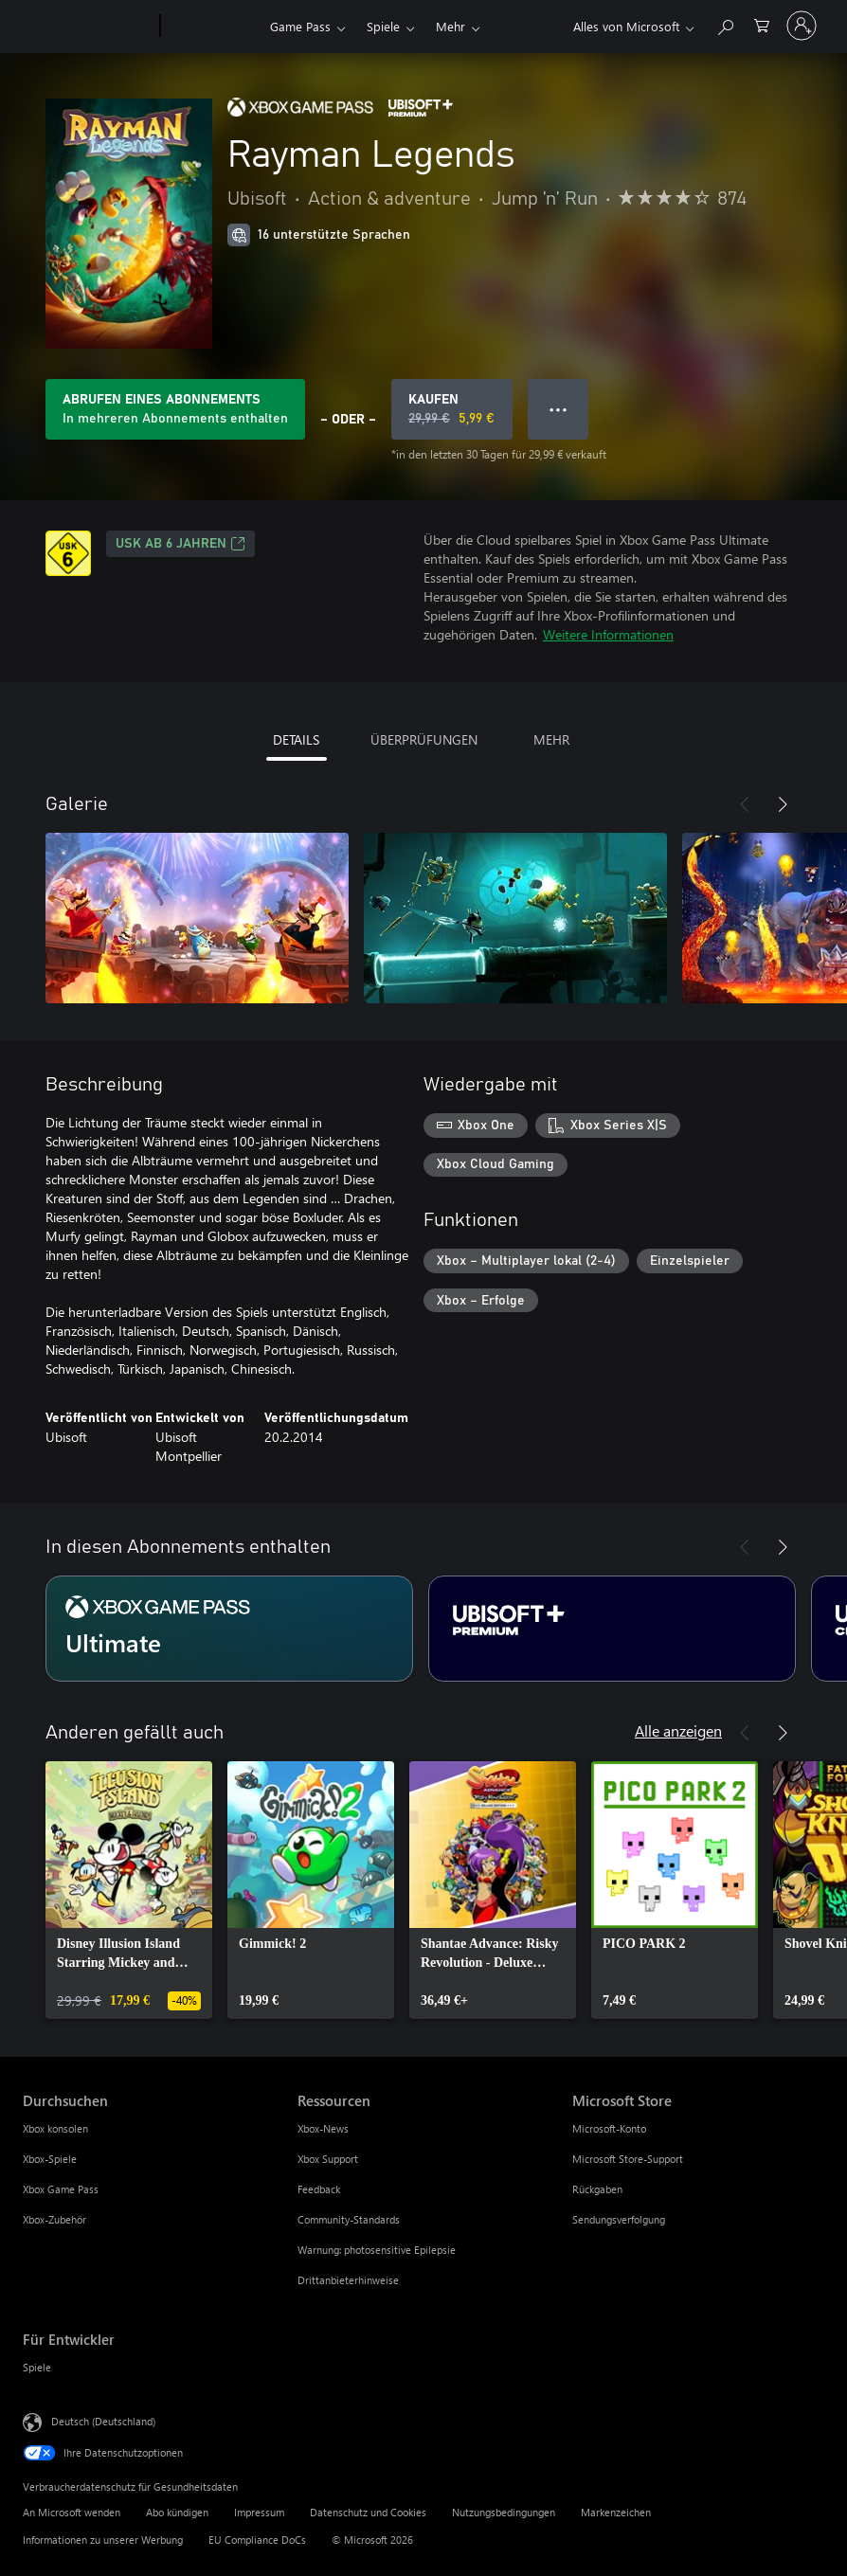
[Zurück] (745, 804)
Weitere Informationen (608, 634)
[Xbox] (213, 26)
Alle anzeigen (678, 1730)
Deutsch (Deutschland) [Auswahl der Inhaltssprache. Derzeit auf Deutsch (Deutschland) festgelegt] (103, 2421)
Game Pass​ (300, 26)
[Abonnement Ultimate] (229, 1629)
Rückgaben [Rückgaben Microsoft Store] (597, 2189)
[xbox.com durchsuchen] (725, 24)
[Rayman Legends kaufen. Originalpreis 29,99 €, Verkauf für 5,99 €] (452, 409)
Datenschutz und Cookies (368, 2512)
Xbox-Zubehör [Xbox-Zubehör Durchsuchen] (54, 2219)
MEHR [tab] (551, 739)
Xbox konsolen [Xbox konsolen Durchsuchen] (55, 2128)
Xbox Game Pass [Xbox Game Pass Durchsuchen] (61, 2189)
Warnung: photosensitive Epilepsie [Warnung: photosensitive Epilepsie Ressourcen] (376, 2249)
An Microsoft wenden (71, 2512)
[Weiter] (783, 804)
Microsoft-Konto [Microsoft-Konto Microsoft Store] (609, 2128)
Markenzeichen (616, 2512)
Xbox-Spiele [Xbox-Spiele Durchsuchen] (50, 2159)
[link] (128, 1890)
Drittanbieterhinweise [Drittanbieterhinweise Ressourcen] (348, 2280)
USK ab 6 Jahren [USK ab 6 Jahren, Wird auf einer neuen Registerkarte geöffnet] (180, 543)
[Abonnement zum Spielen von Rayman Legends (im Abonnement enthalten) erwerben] (175, 409)
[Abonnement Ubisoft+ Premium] (612, 1629)
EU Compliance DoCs (257, 2539)
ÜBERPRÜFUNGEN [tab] (424, 739)
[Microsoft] (88, 26)
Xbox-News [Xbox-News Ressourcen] (323, 2128)
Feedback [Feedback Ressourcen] (318, 2189)
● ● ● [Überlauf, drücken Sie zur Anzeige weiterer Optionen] (559, 409)
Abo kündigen (177, 2512)
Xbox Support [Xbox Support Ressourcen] (327, 2159)
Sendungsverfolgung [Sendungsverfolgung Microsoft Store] (618, 2219)
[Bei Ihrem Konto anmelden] (801, 25)
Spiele (383, 26)
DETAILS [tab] (296, 739)
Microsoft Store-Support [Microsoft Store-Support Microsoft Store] (627, 2159)
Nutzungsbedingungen (503, 2512)
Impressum (259, 2512)
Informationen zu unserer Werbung (103, 2539)
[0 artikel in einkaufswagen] (761, 24)
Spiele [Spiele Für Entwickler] (37, 2367)
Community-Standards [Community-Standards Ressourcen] (348, 2219)
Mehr (450, 26)
